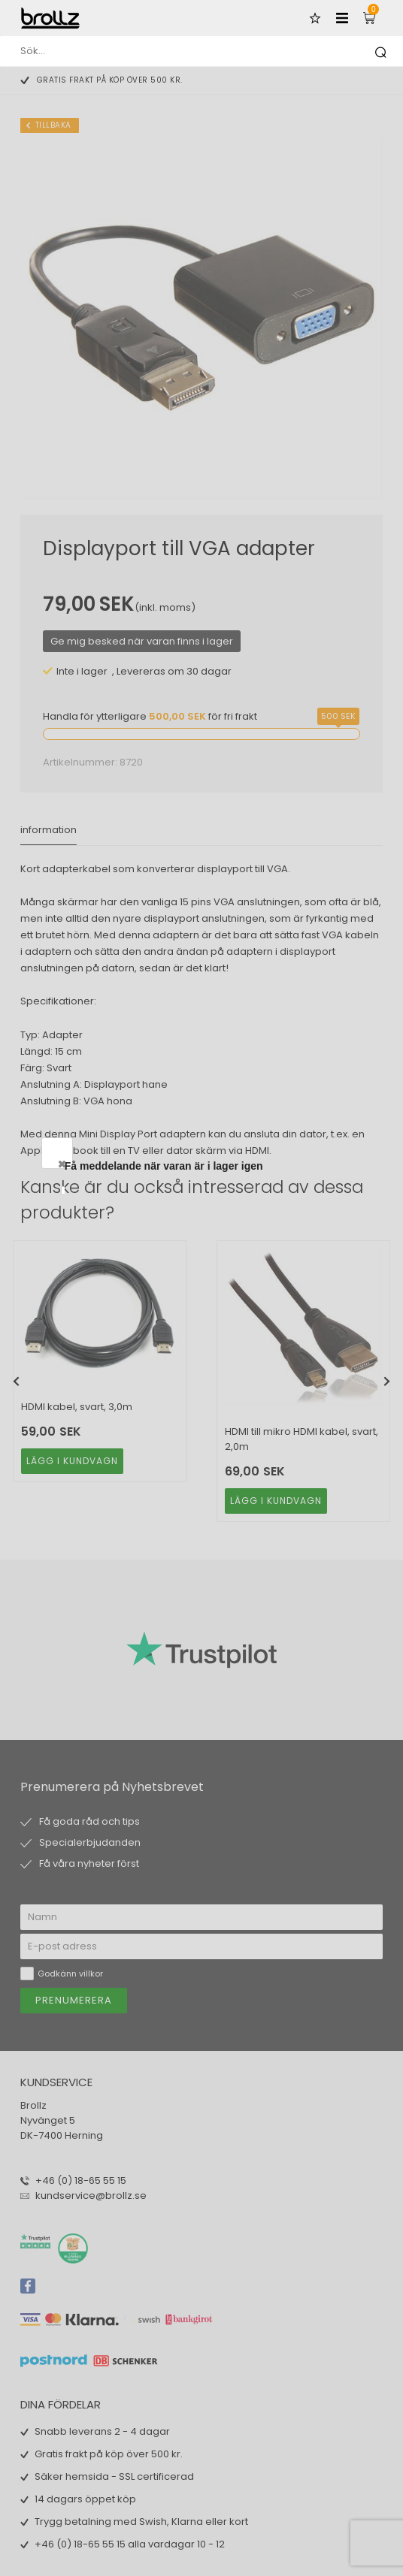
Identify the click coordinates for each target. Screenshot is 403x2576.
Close (334, 1164)
